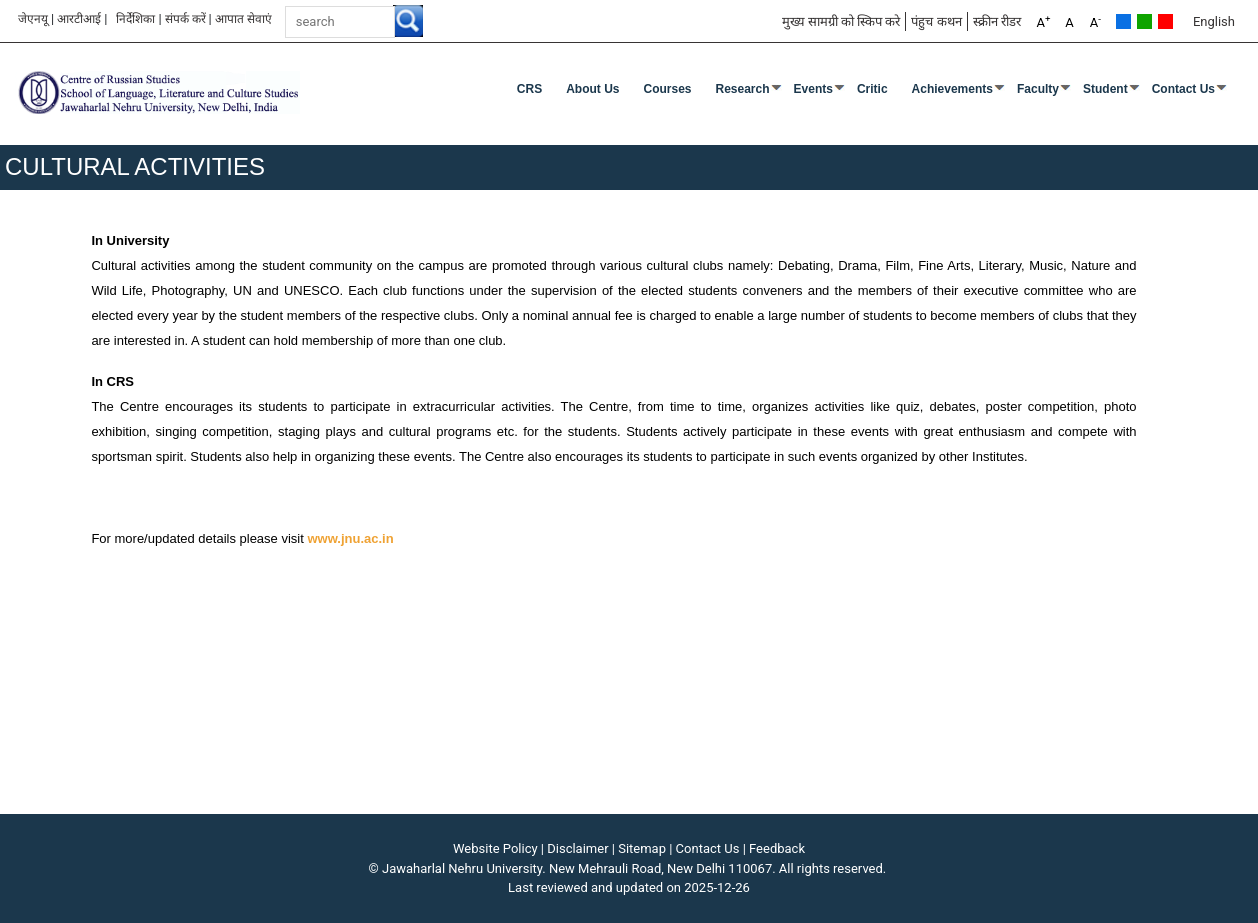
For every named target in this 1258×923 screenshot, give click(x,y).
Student (1105, 89)
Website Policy (495, 848)
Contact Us (1183, 89)
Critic (872, 89)
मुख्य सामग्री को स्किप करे (841, 21)
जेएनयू (33, 19)
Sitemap (642, 848)
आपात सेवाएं (243, 19)
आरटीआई (79, 19)
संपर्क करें (185, 19)
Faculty (1038, 89)
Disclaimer (577, 848)
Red (1165, 21)
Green (1144, 21)
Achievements (952, 89)
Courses (667, 89)
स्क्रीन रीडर (997, 21)
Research (743, 89)
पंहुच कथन (936, 21)
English (1214, 21)
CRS (529, 89)
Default (1123, 21)
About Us (592, 89)
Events (813, 89)
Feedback (777, 848)
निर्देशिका (135, 19)
